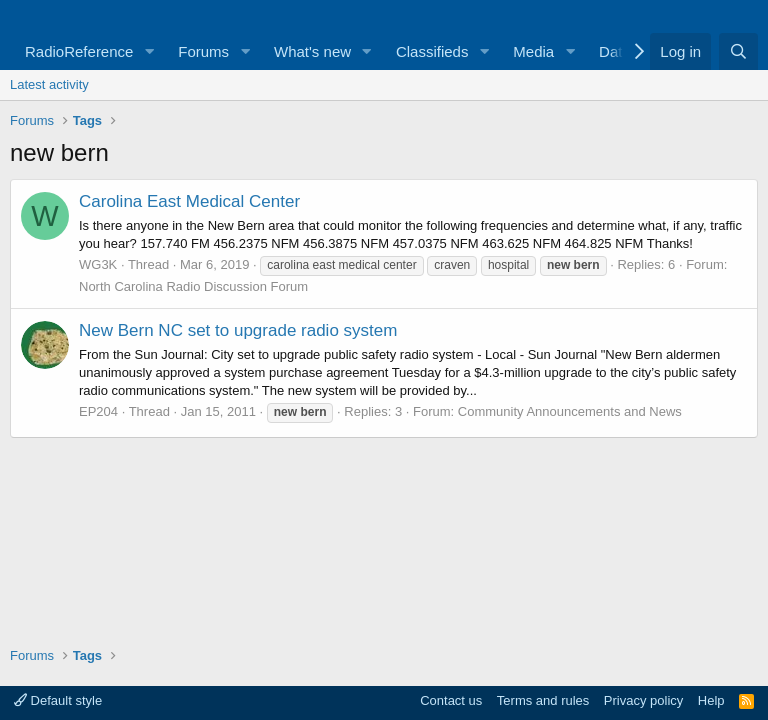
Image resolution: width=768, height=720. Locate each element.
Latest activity (49, 84)
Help (711, 700)
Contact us (451, 700)
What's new (312, 51)
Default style (58, 700)
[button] (149, 51)
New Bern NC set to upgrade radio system (238, 330)
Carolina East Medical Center (189, 201)
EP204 (98, 411)
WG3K (98, 264)
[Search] (738, 51)
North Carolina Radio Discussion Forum (193, 286)
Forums (203, 51)
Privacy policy (643, 700)
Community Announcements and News (570, 411)
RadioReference (79, 51)
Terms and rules (543, 700)
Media (533, 51)
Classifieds (432, 51)
